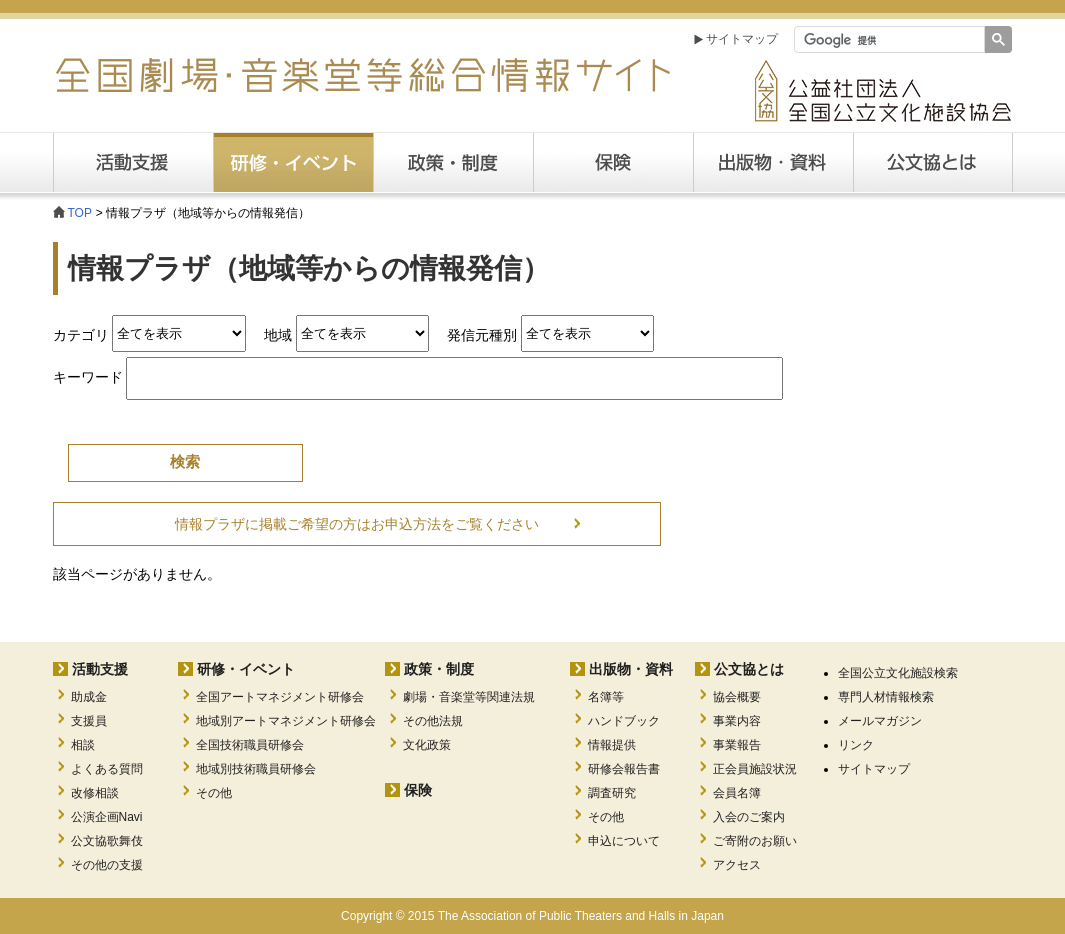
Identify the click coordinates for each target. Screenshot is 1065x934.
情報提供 (612, 745)
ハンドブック (624, 721)
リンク (856, 745)
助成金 (89, 697)
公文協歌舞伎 (107, 841)
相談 (83, 745)
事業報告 (737, 745)
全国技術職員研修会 (250, 745)
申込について (624, 841)
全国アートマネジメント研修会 (280, 697)
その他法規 (433, 721)
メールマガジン (880, 721)
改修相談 (95, 793)
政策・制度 (453, 162)
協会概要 (737, 697)
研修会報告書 (624, 769)
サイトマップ (742, 39)
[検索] (887, 40)
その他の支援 (107, 865)
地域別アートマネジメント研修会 (286, 721)
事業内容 (737, 721)
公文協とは (1012, 162)
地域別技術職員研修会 (256, 769)
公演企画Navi (107, 817)
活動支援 (133, 162)
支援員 (89, 721)
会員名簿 (737, 793)
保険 (613, 162)
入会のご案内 (749, 817)
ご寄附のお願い (755, 841)
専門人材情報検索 (886, 697)
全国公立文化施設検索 (898, 673)
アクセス (737, 865)
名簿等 (606, 697)
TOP (80, 213)
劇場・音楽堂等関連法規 (469, 697)
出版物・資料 (631, 669)
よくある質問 (107, 769)
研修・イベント (246, 669)
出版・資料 (773, 162)
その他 (214, 793)
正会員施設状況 (755, 769)
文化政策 (427, 745)
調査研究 (612, 793)
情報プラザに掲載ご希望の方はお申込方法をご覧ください (357, 524)
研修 (293, 162)
